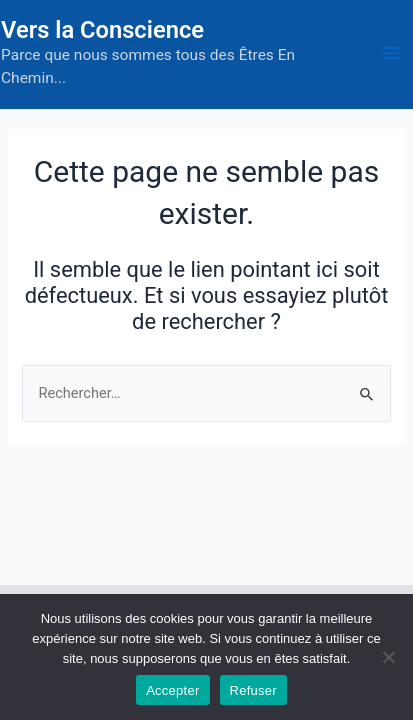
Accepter (172, 690)
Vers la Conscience (102, 30)
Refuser (253, 690)
